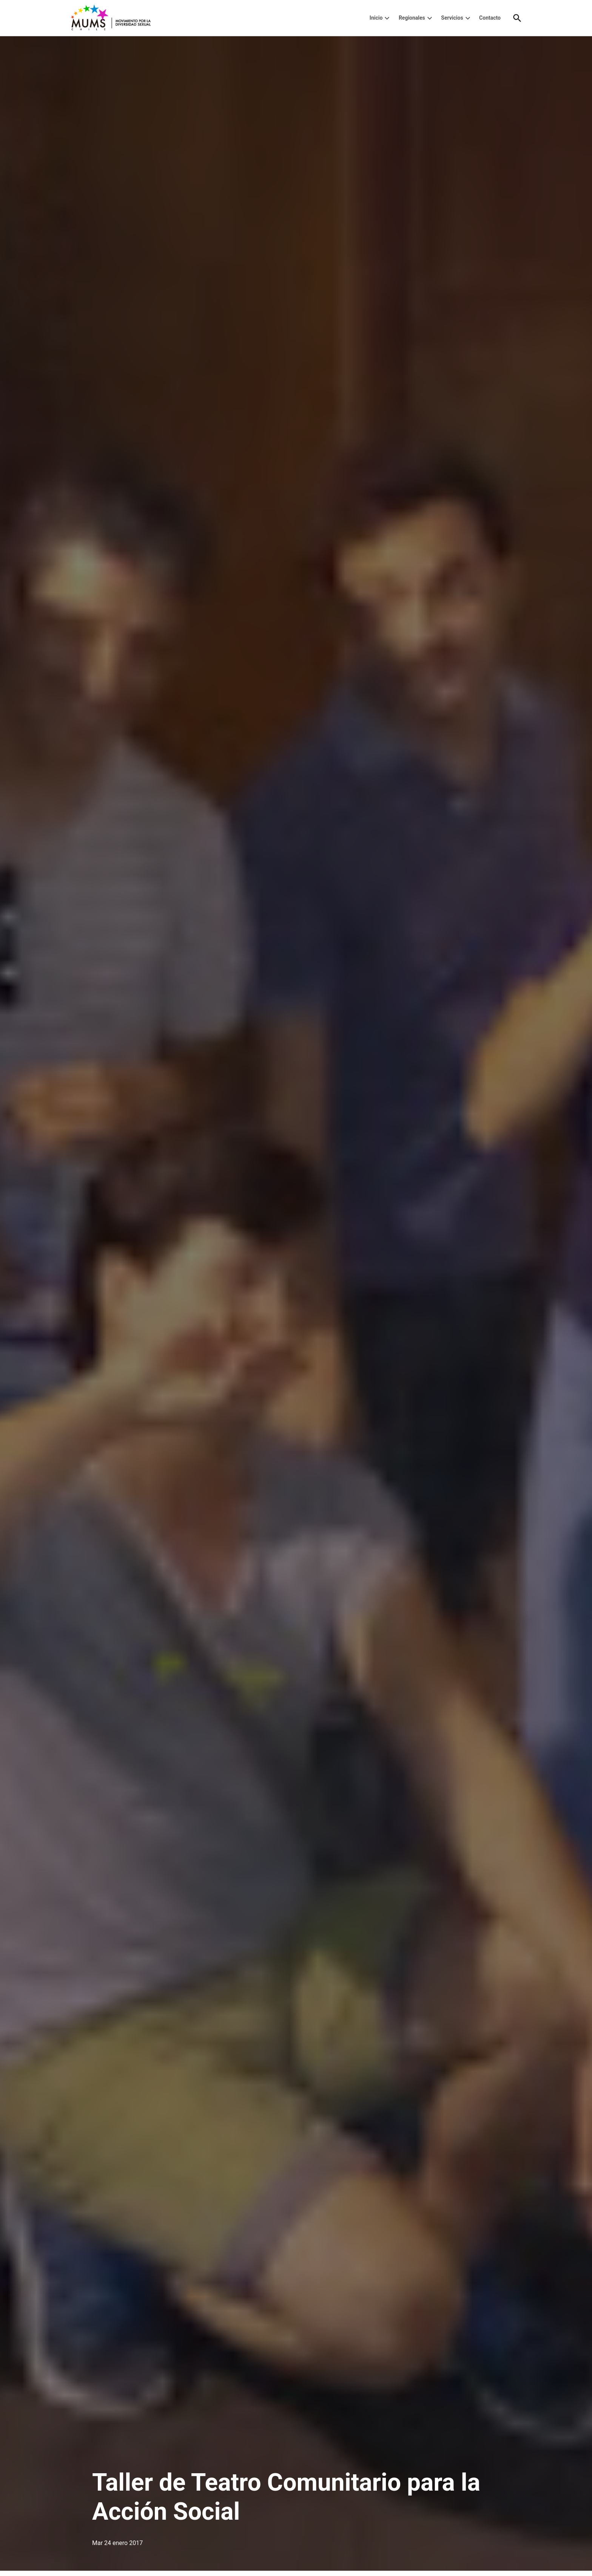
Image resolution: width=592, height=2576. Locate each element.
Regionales (412, 18)
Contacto (490, 18)
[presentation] (387, 18)
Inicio (376, 18)
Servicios (452, 18)
